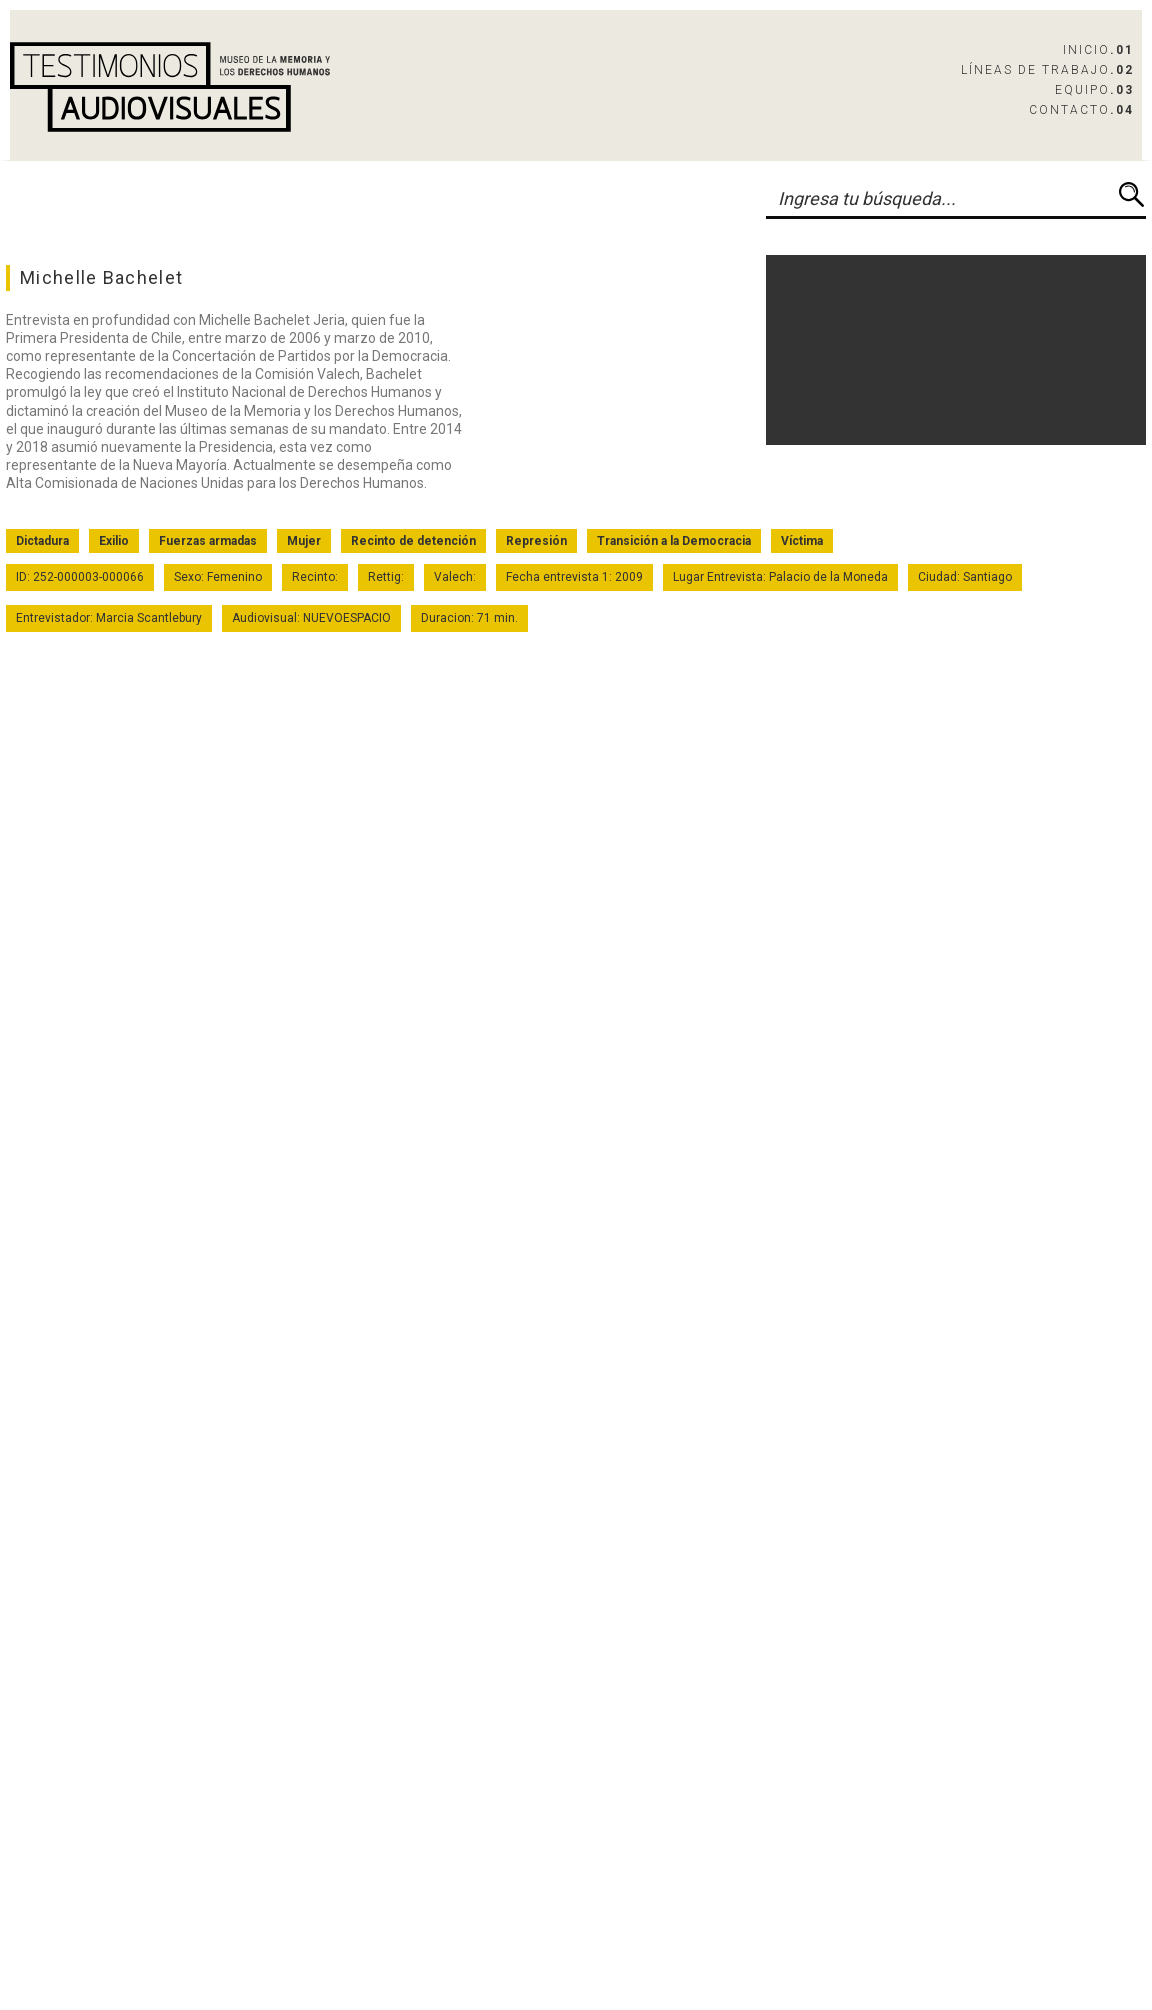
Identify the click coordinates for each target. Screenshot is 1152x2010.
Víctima (802, 541)
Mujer (304, 541)
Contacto (1081, 110)
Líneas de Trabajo (1047, 70)
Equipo (1094, 90)
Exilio (114, 541)
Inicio (1098, 50)
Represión (536, 541)
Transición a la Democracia (674, 541)
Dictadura (42, 541)
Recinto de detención (413, 541)
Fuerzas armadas (208, 541)
